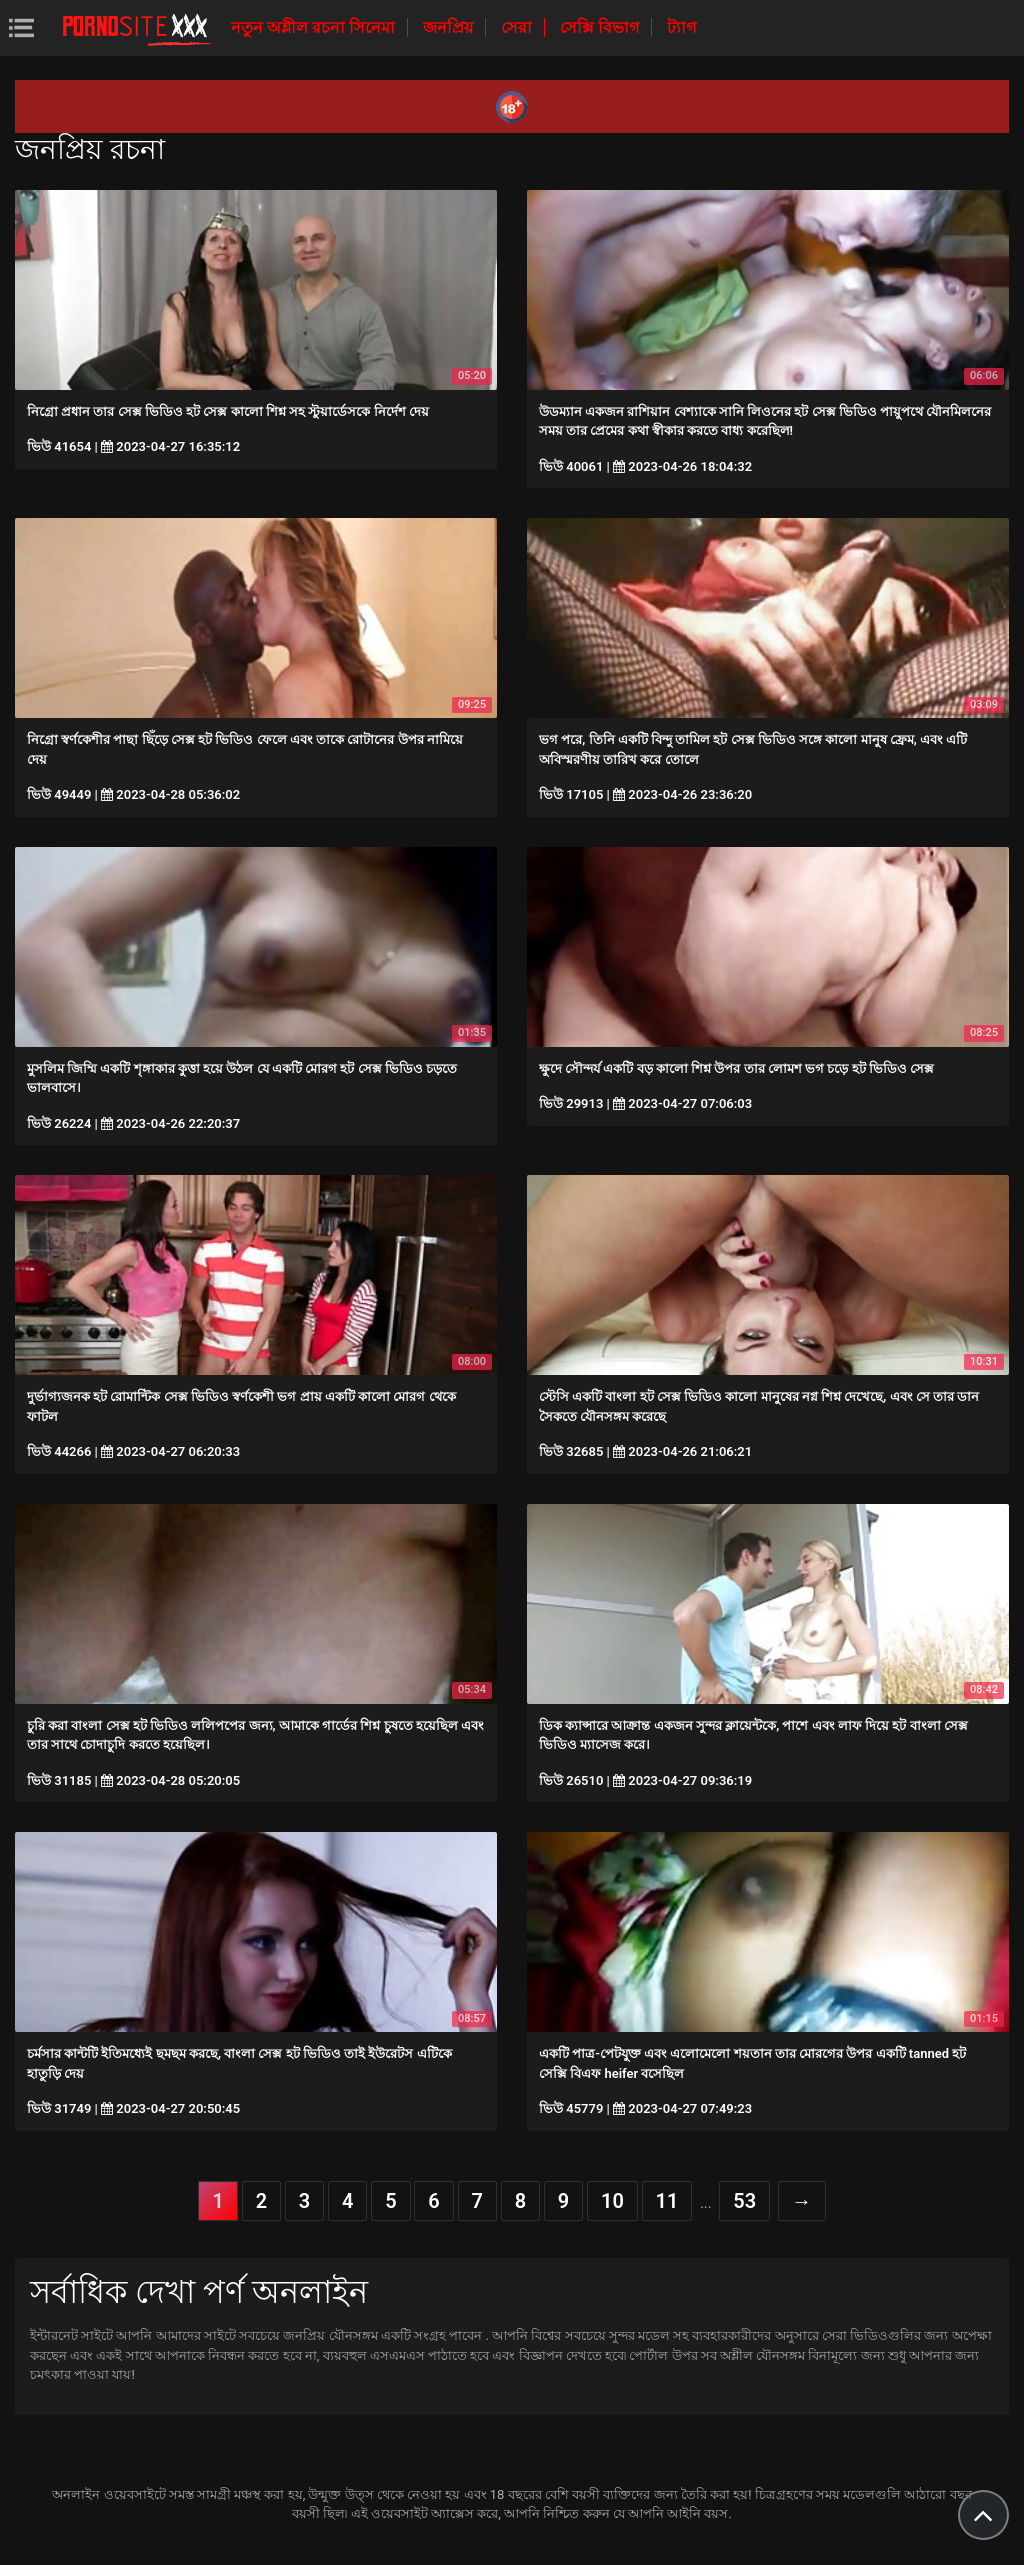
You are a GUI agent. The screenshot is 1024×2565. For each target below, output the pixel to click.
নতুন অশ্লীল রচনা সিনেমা (315, 27)
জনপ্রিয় (450, 27)
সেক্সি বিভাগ (601, 27)
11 (667, 2201)
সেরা (518, 27)
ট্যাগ (681, 27)
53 (744, 2201)
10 (612, 2201)
